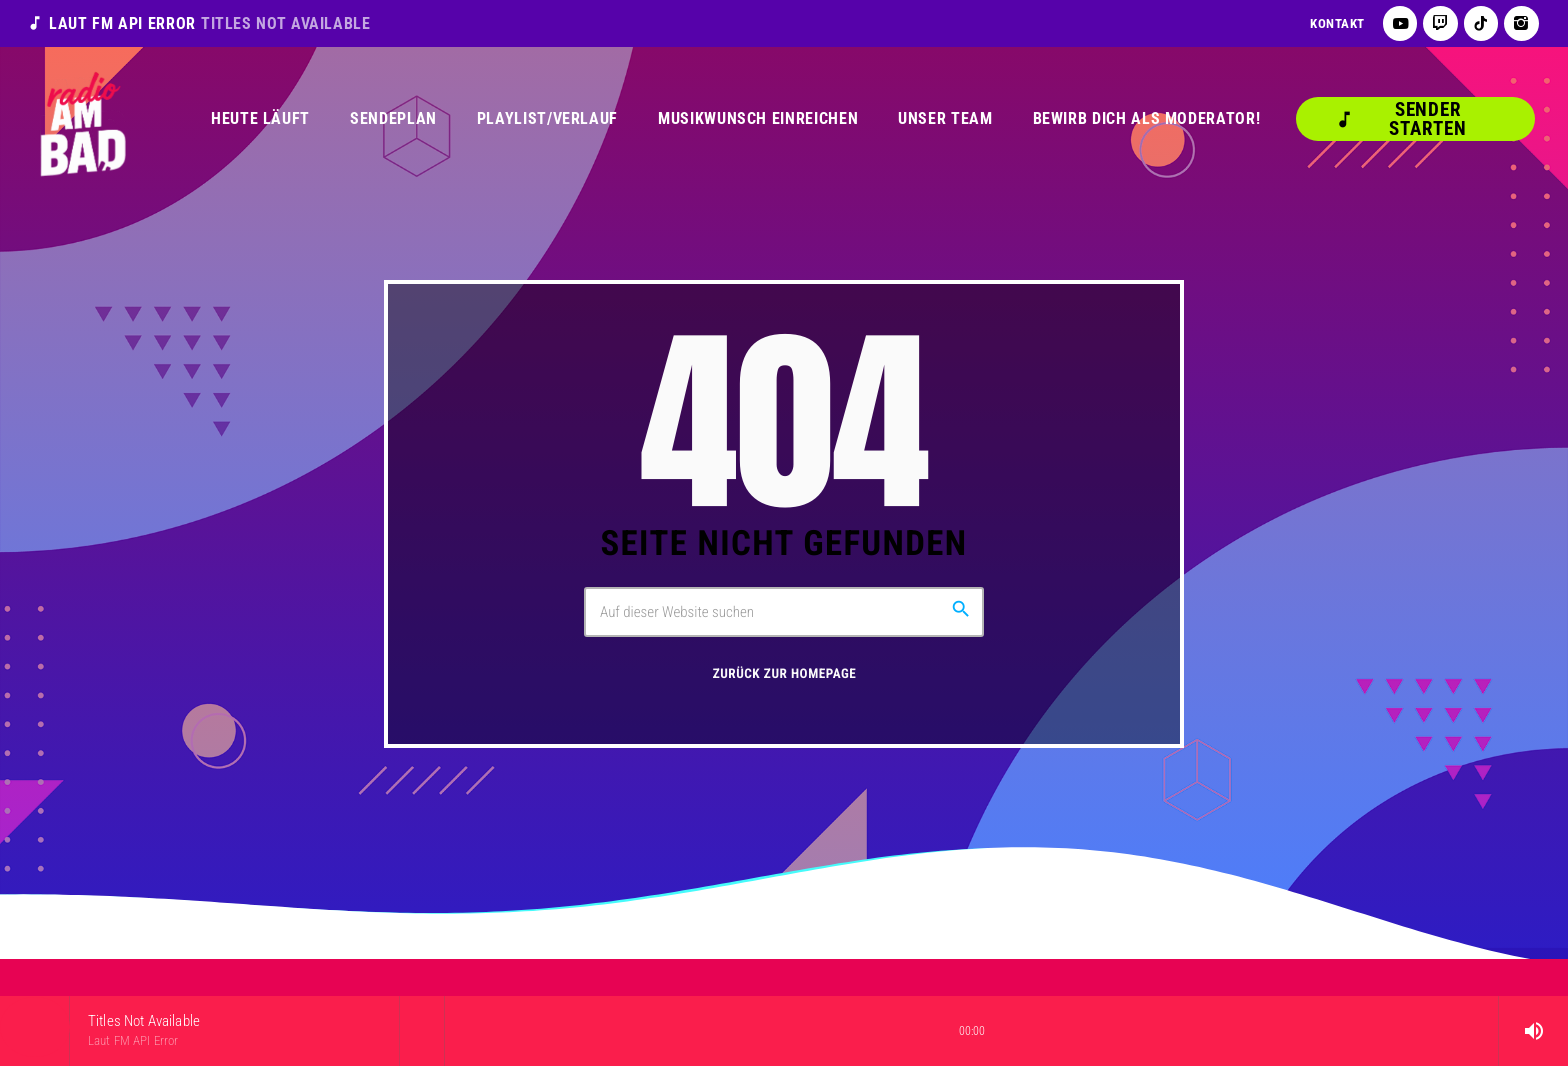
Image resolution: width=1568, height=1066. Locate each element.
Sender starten (1400, 119)
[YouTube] (1400, 23)
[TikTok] (1481, 23)
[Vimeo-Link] (82, 119)
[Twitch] (1440, 23)
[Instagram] (1521, 23)
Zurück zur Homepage (785, 674)
